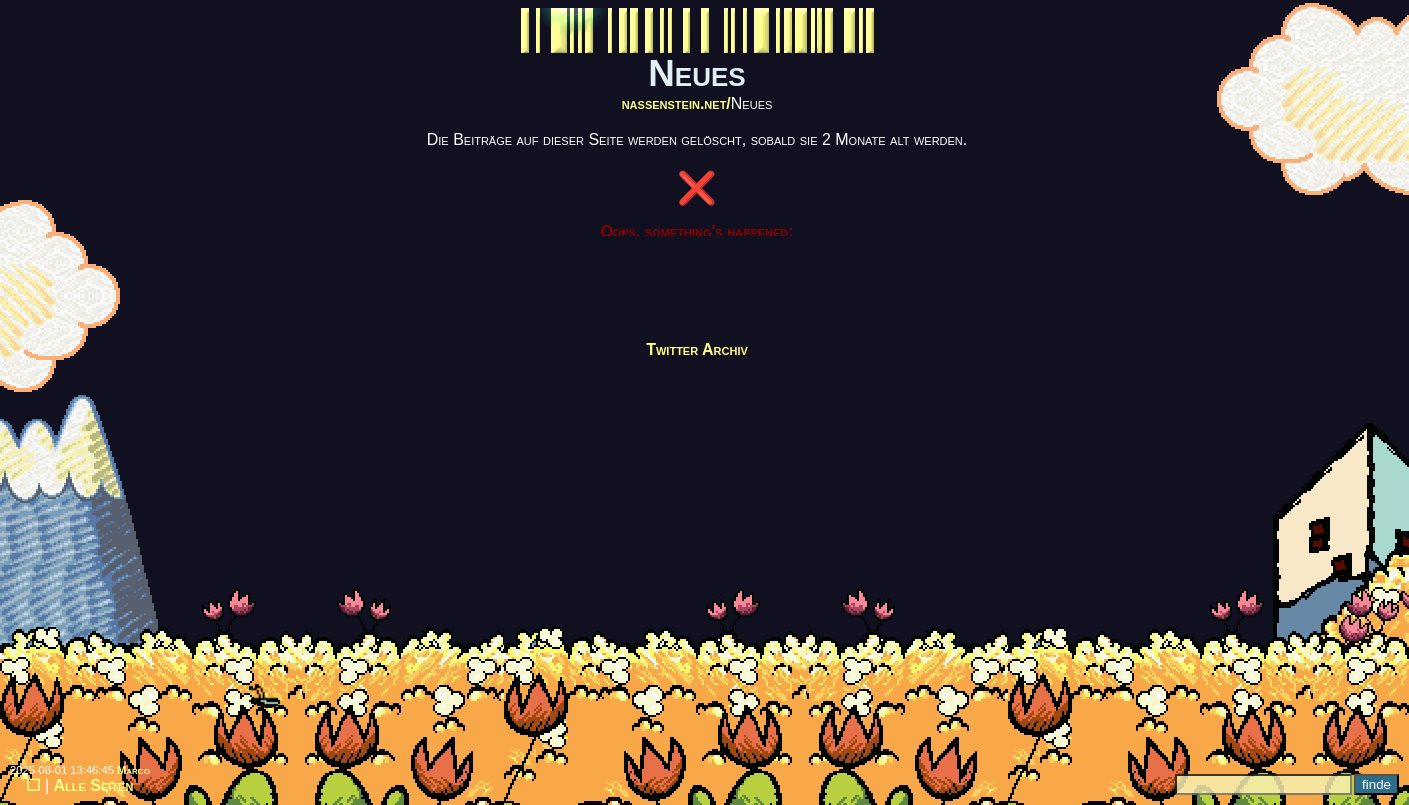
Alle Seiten (94, 785)
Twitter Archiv (697, 349)
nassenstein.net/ (676, 103)
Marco (133, 770)
